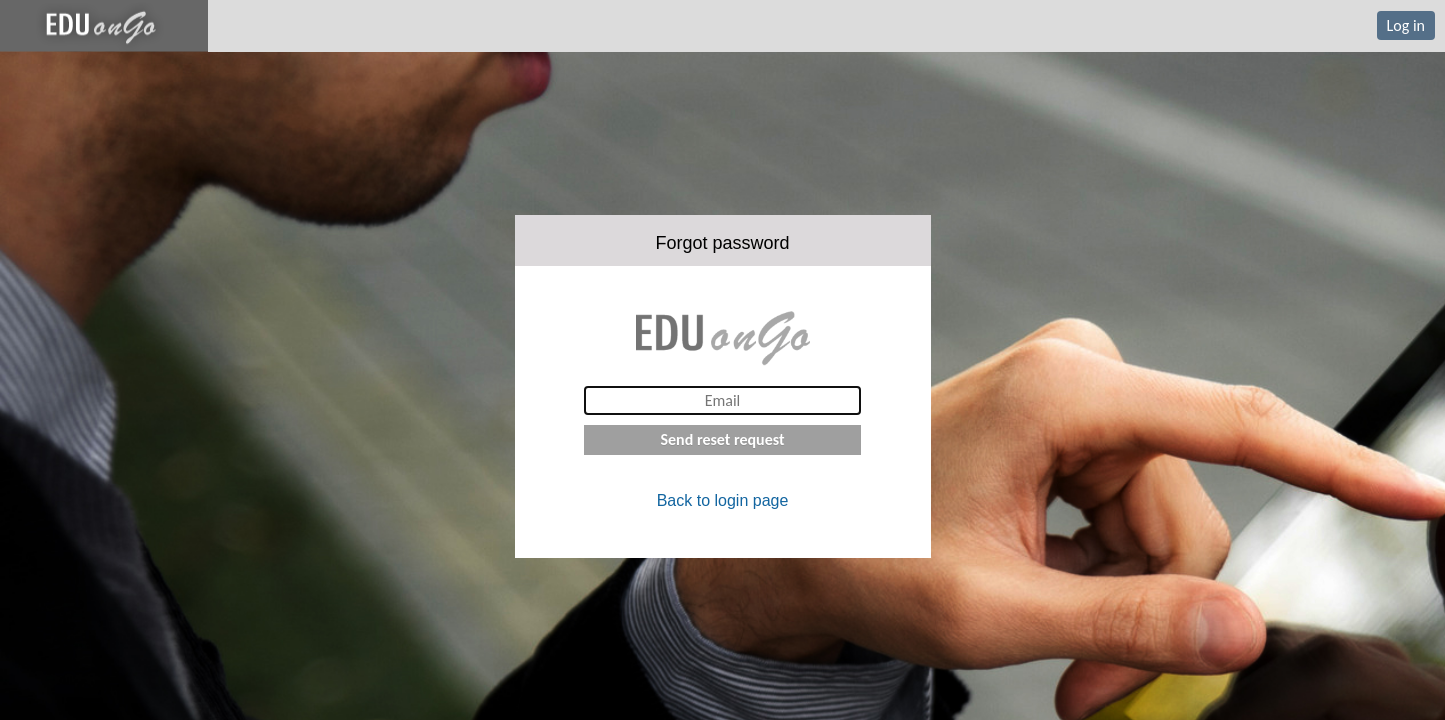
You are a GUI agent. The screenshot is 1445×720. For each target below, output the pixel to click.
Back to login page (723, 500)
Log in (1406, 25)
